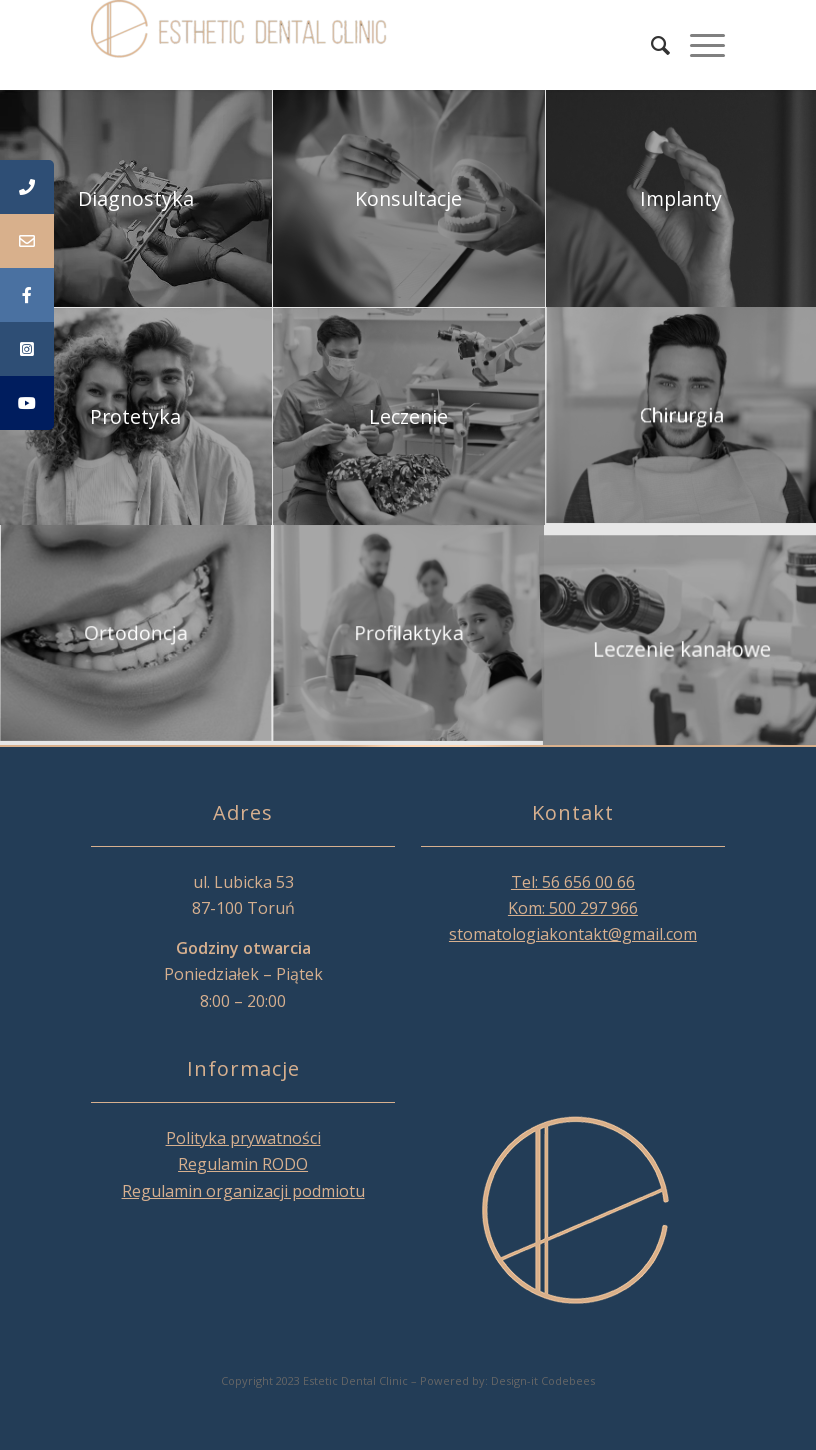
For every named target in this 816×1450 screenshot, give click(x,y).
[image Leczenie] (409, 417)
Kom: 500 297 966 (573, 908)
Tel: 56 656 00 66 (573, 882)
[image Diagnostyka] (136, 199)
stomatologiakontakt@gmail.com (573, 934)
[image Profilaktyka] (409, 635)
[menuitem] (650, 45)
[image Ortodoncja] (136, 635)
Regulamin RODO (243, 1164)
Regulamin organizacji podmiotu (243, 1191)
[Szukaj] (650, 45)
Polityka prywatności (243, 1138)
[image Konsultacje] (409, 199)
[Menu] (697, 45)
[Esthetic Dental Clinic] (241, 45)
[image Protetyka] (136, 417)
